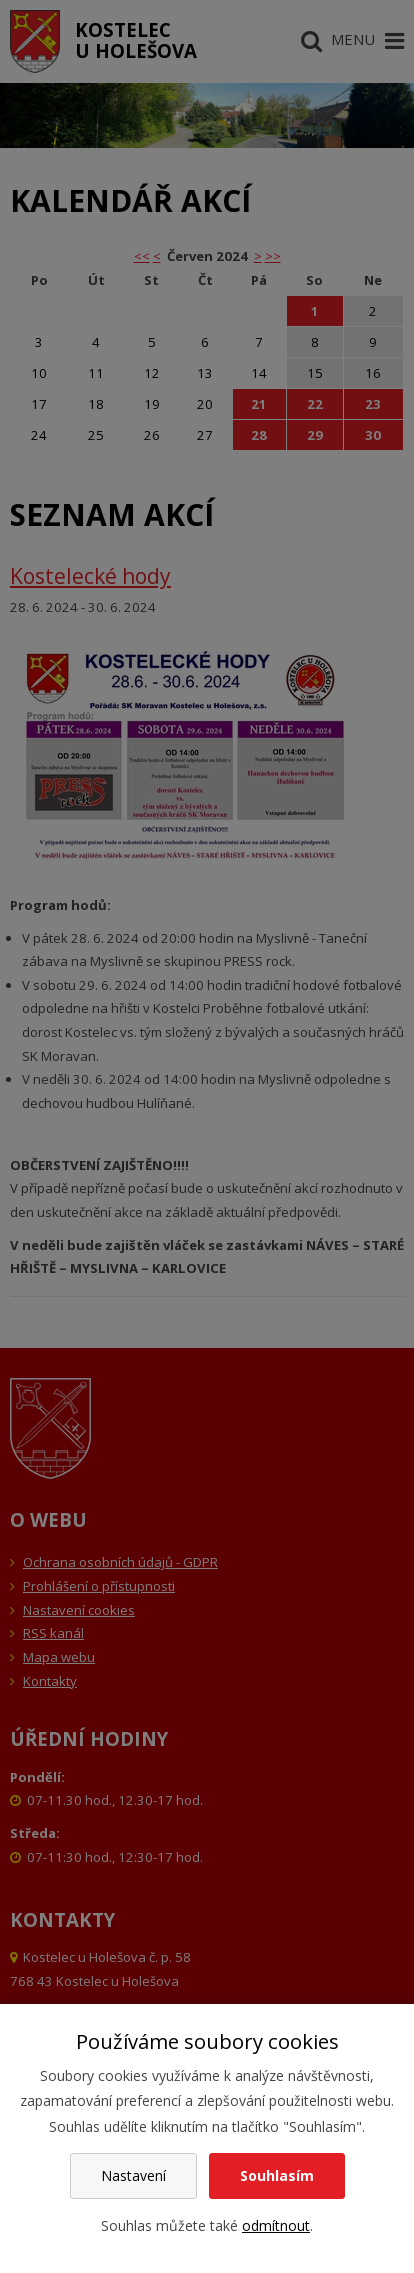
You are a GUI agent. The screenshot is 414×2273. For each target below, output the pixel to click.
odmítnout (276, 2225)
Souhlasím (277, 2175)
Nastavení (133, 2175)
